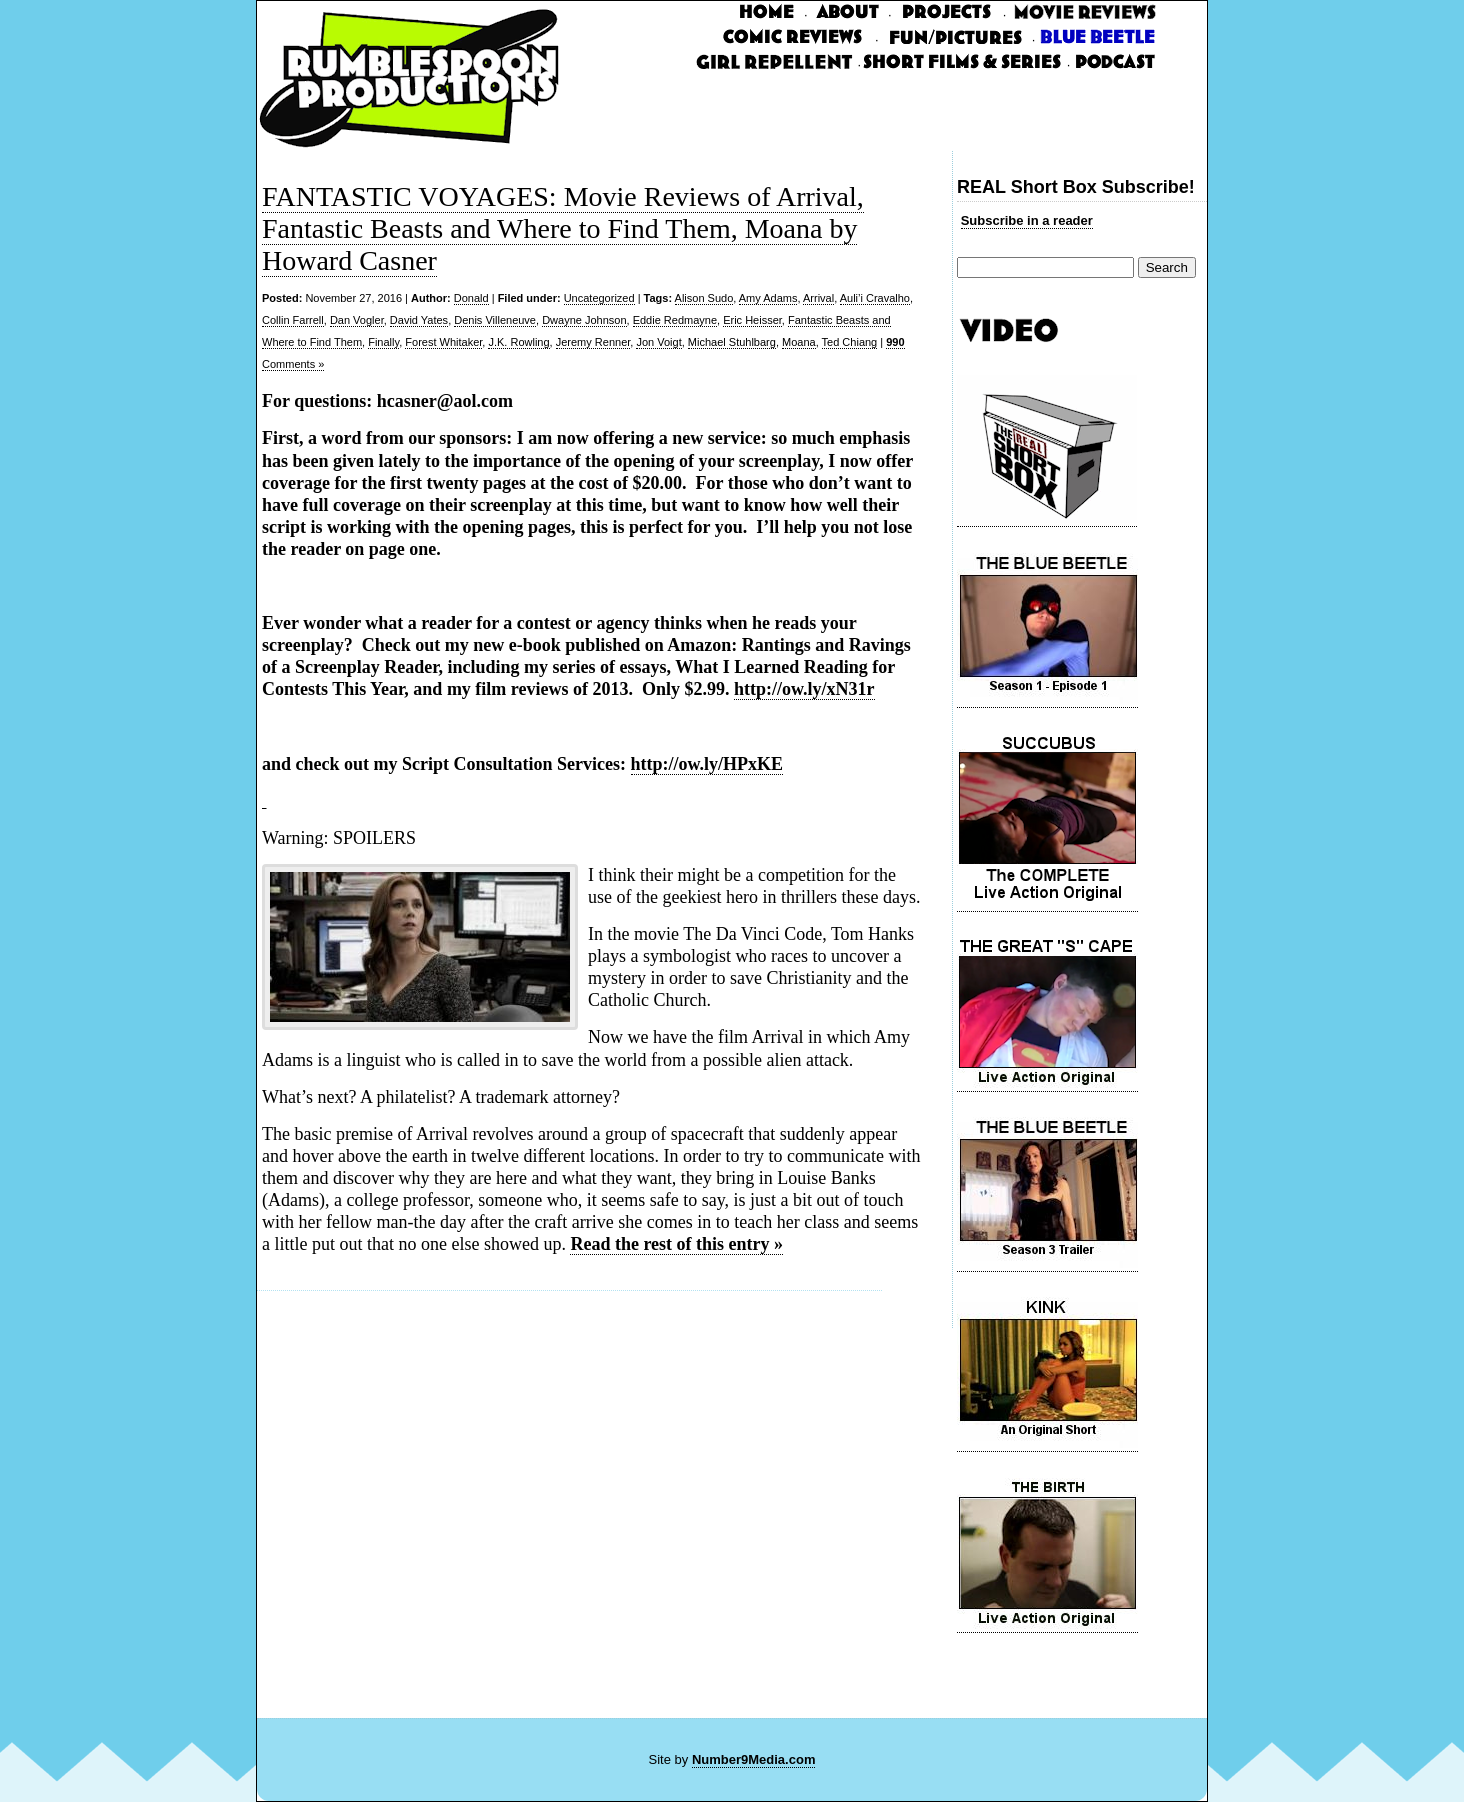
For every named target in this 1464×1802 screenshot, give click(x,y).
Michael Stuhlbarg (732, 342)
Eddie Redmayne (675, 320)
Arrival (818, 298)
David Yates (419, 320)
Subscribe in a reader (1027, 220)
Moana (799, 342)
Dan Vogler (357, 320)
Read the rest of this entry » (676, 1244)
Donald (471, 298)
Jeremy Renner (593, 342)
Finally (383, 342)
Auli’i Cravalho (875, 298)
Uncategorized (599, 298)
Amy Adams (768, 298)
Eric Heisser (752, 320)
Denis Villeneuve (495, 320)
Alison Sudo (704, 298)
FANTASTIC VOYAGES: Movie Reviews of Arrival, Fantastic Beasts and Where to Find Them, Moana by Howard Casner (563, 228)
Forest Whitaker (443, 342)
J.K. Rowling (518, 342)
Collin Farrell (293, 320)
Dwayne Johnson (584, 320)
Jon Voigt (658, 342)
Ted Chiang (850, 342)
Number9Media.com (754, 1759)
